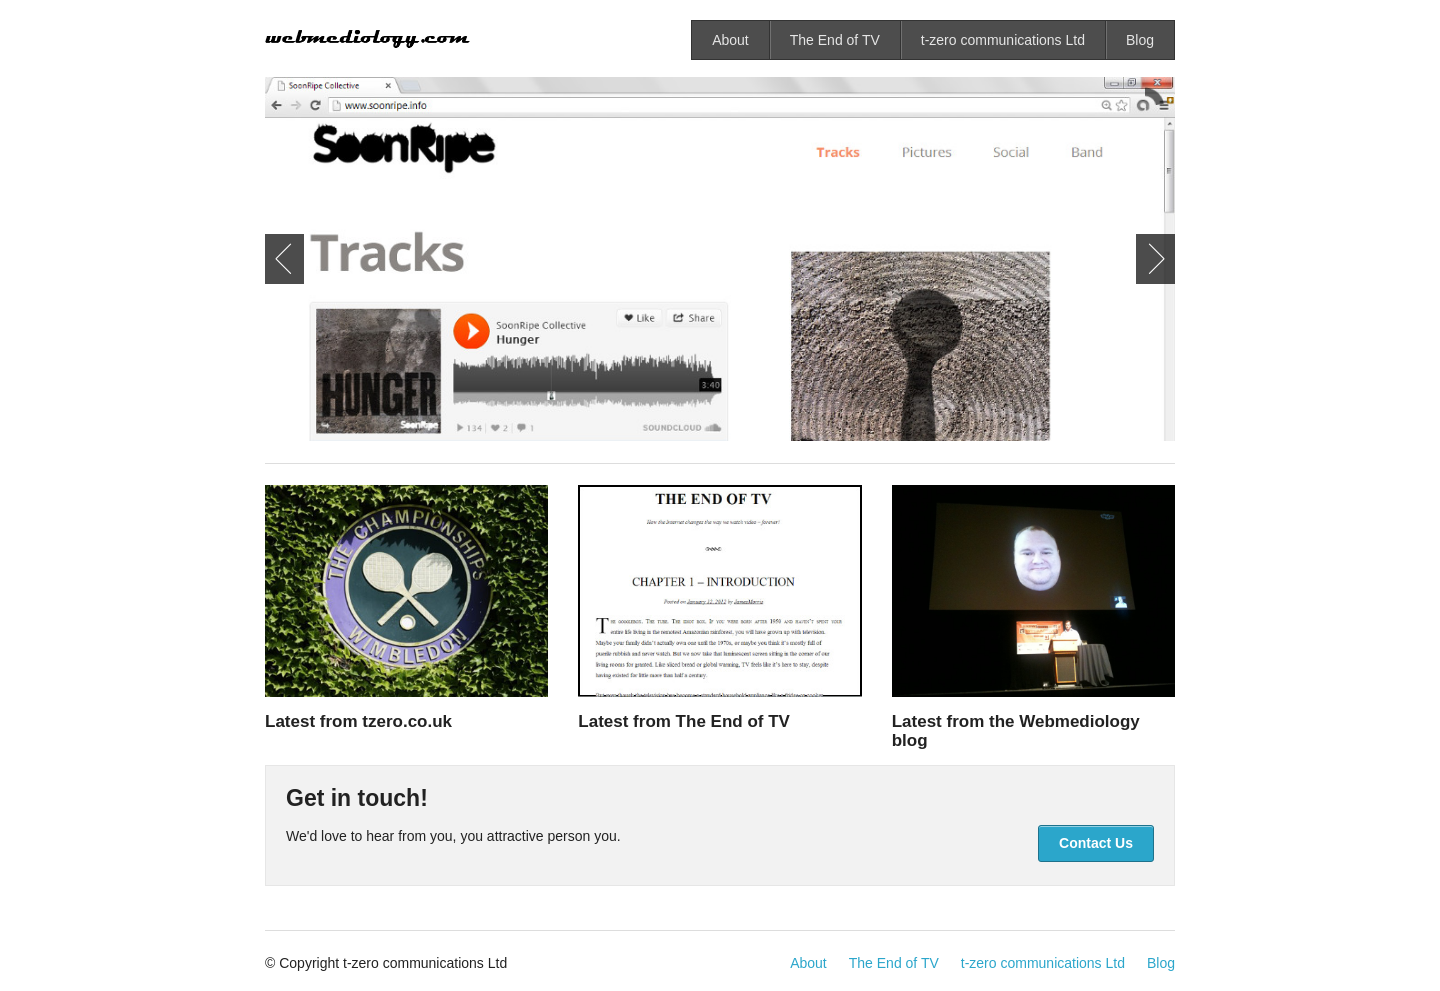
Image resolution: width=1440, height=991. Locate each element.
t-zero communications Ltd (1003, 40)
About (730, 40)
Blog (1140, 40)
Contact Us (1096, 843)
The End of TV (835, 40)
